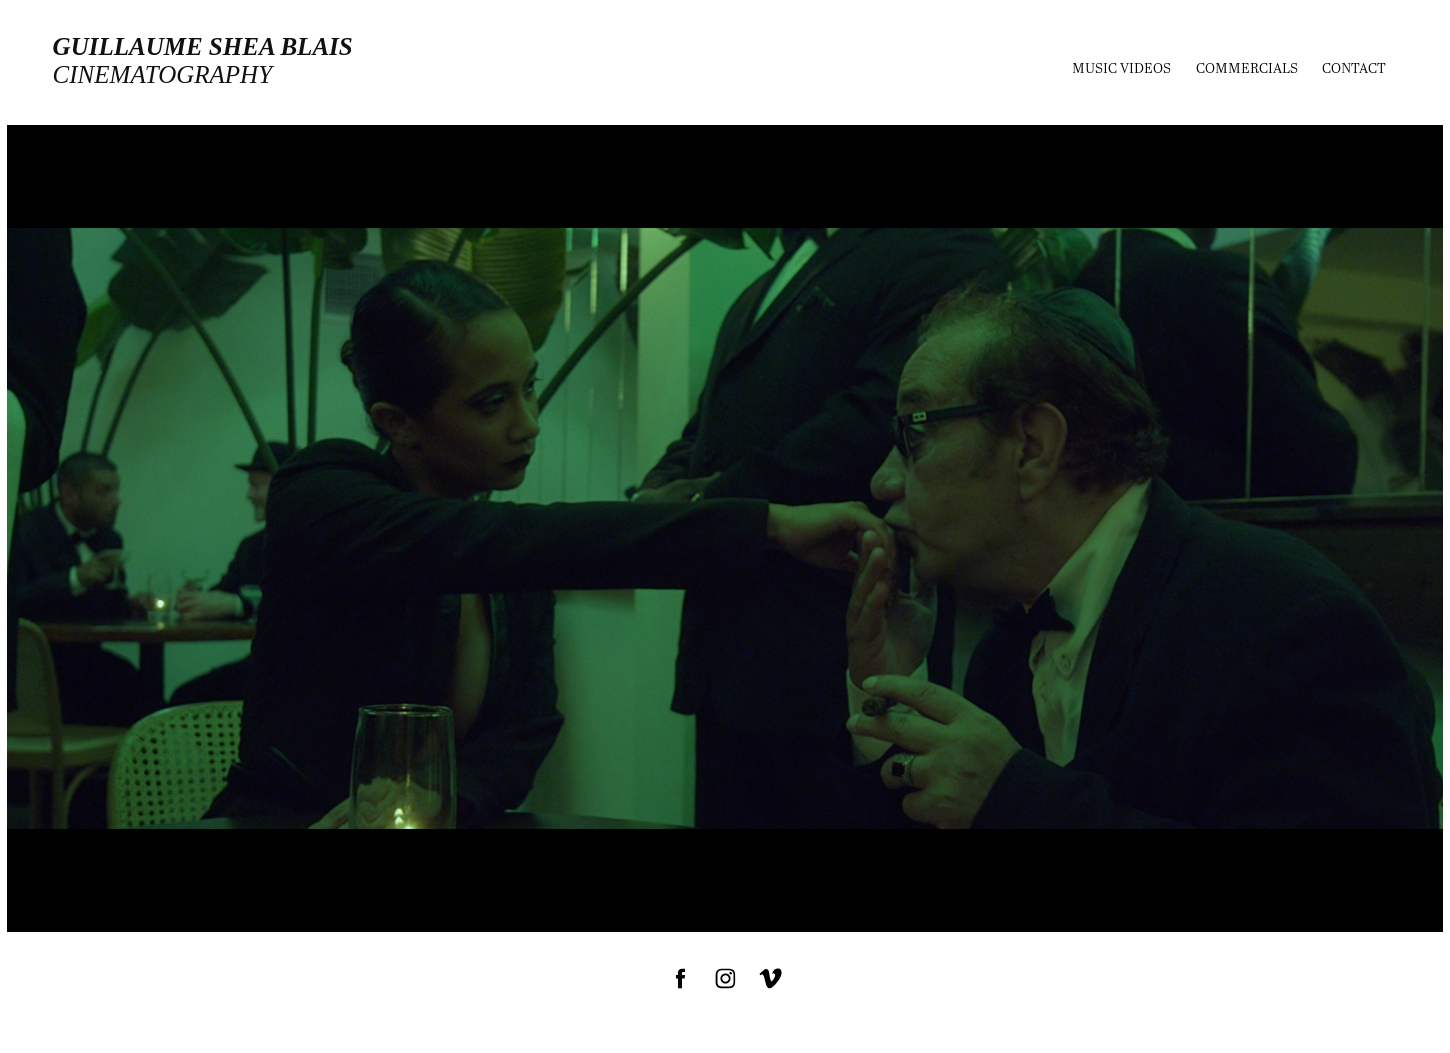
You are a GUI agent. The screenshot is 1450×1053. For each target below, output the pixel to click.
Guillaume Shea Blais (203, 46)
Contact (1354, 67)
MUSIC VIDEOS (1121, 67)
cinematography (162, 74)
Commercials (1247, 67)
